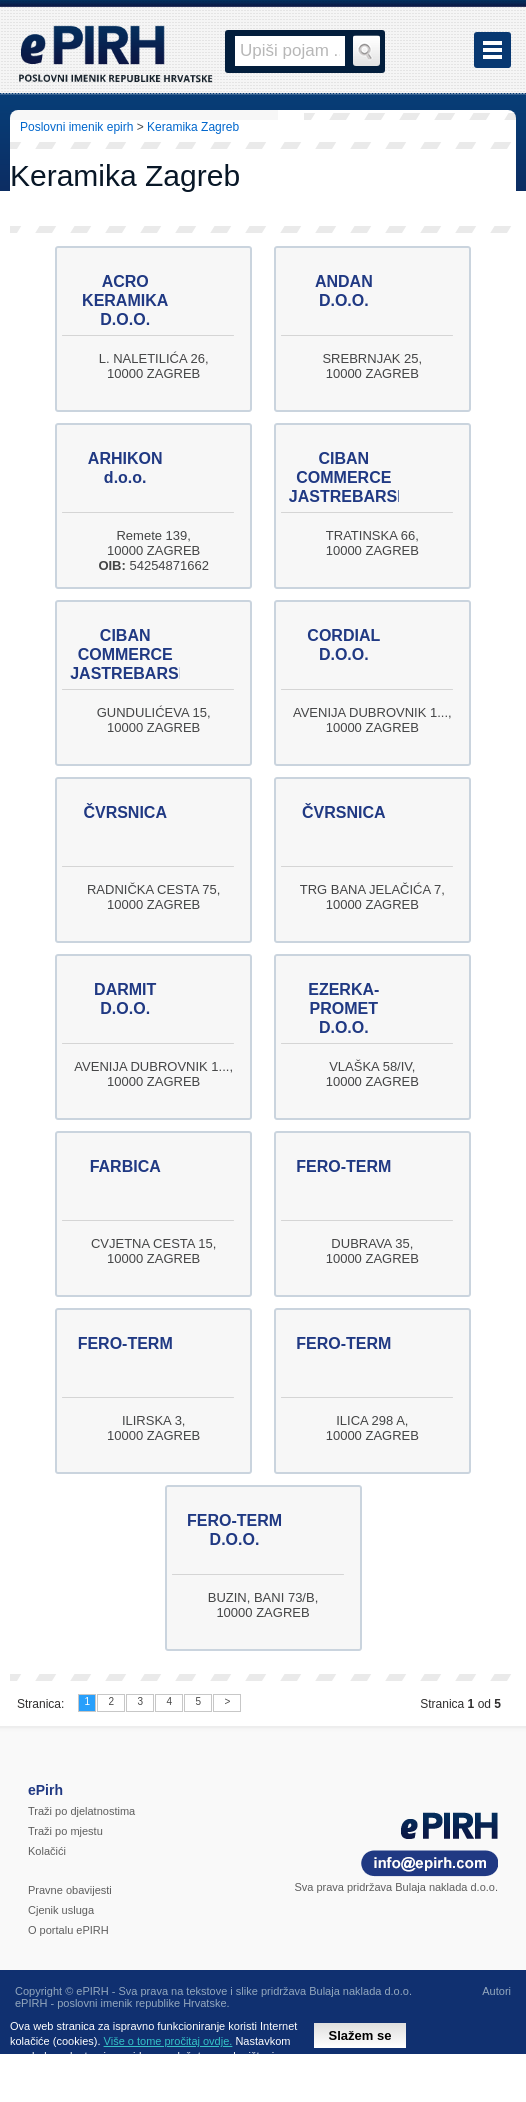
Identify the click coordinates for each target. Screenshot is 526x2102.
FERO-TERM (343, 1166)
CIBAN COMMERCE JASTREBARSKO (355, 477)
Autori (496, 1991)
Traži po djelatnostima (81, 1811)
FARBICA (125, 1166)
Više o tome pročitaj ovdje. (168, 2041)
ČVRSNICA (125, 812)
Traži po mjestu (65, 1831)
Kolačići (47, 1851)
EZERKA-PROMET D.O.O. (343, 1008)
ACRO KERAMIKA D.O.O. (125, 300)
